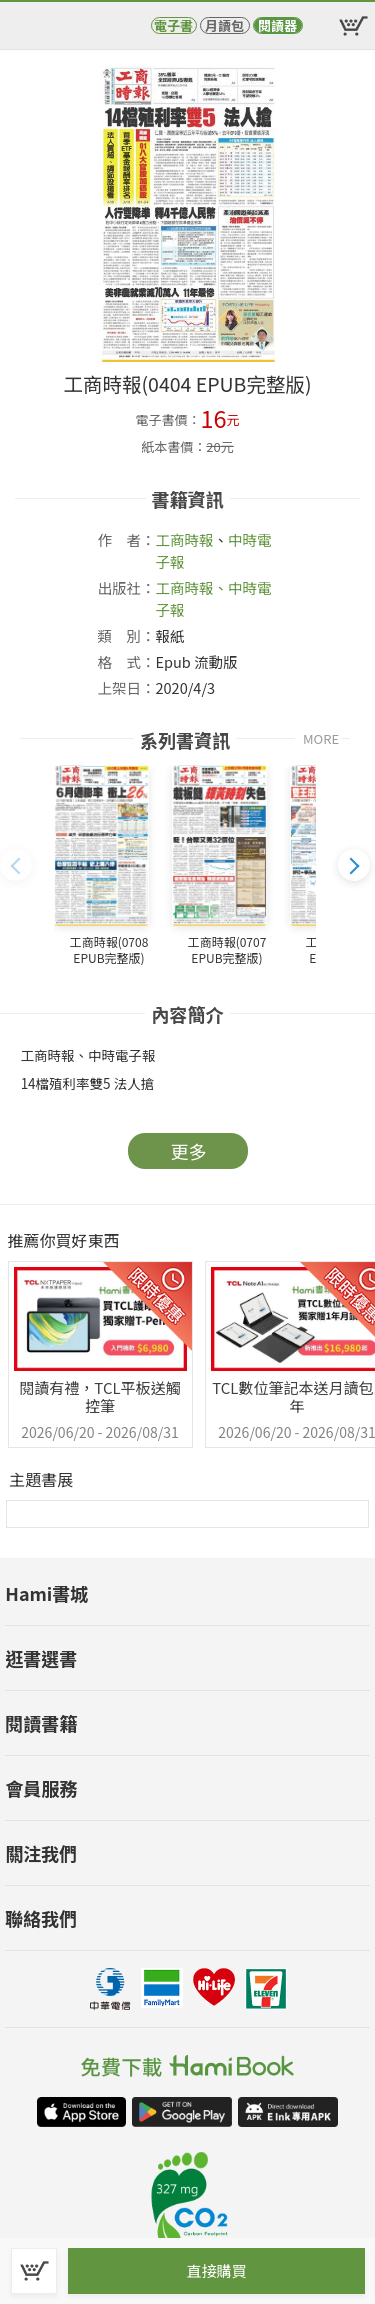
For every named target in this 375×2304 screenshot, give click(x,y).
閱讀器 (277, 25)
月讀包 (224, 25)
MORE (321, 738)
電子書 (173, 25)
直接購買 (216, 2270)
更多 (189, 1151)
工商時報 (185, 539)
